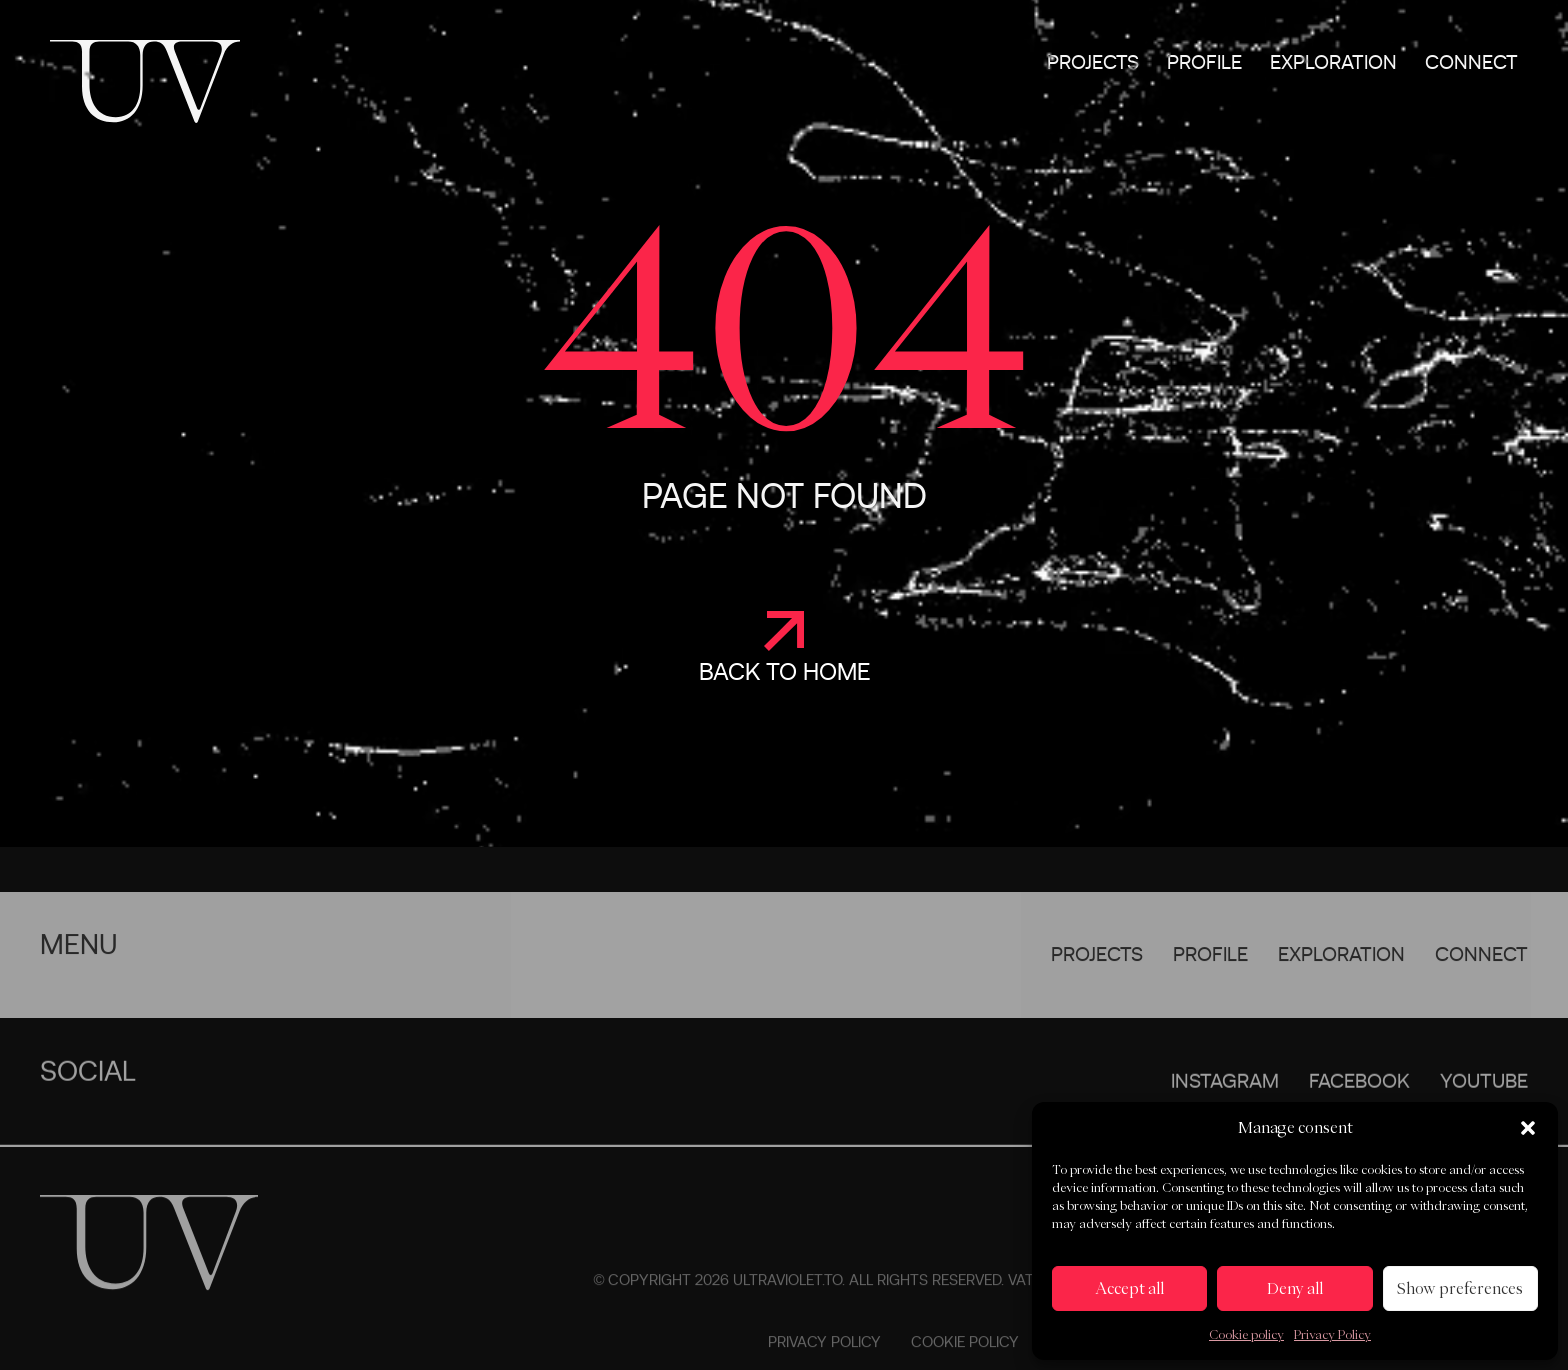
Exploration (1333, 63)
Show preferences (1460, 1288)
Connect (1471, 63)
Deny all (1295, 1288)
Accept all (1129, 1288)
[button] (1528, 1128)
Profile (1204, 63)
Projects (1093, 63)
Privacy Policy (1332, 1334)
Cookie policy (1246, 1334)
